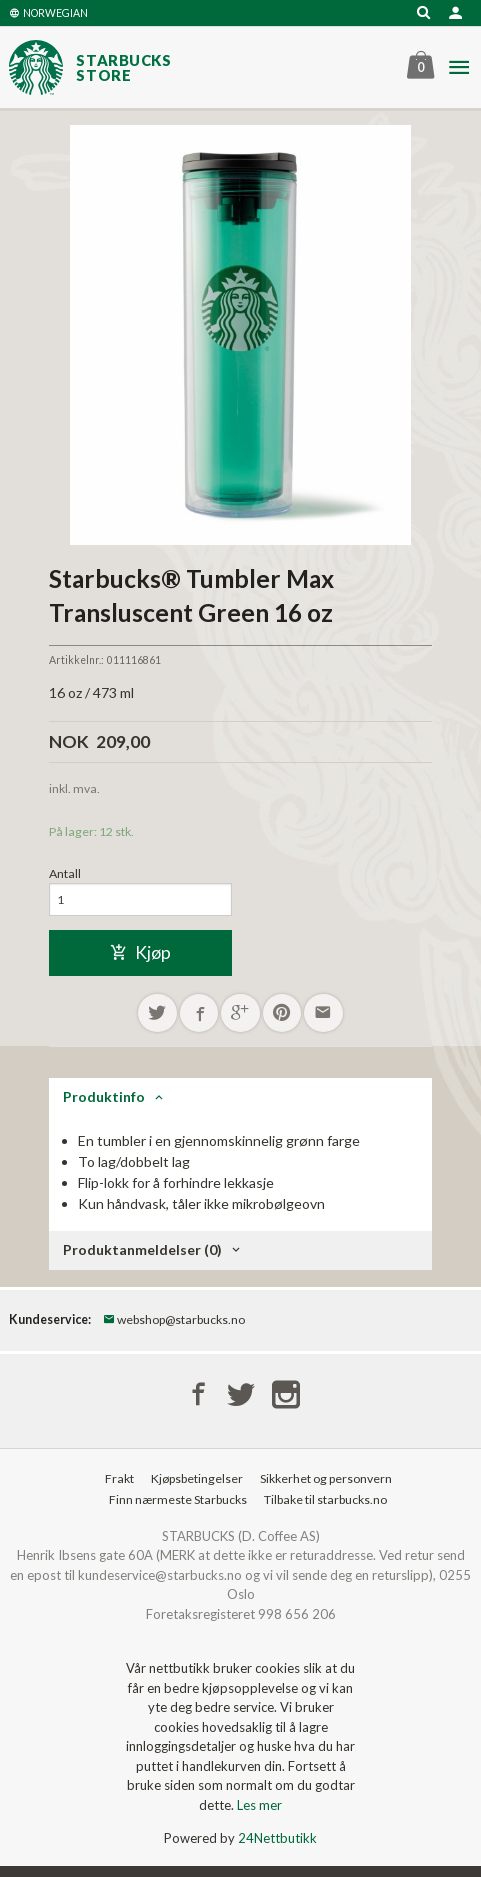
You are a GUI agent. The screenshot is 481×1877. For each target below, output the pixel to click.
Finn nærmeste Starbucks (178, 1499)
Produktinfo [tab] (104, 1096)
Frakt (119, 1478)
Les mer (259, 1805)
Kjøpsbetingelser (197, 1478)
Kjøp (140, 952)
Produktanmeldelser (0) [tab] (142, 1249)
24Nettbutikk (277, 1838)
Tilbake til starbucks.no (325, 1499)
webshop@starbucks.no (174, 1319)
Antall (65, 873)
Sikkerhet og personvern (326, 1478)
